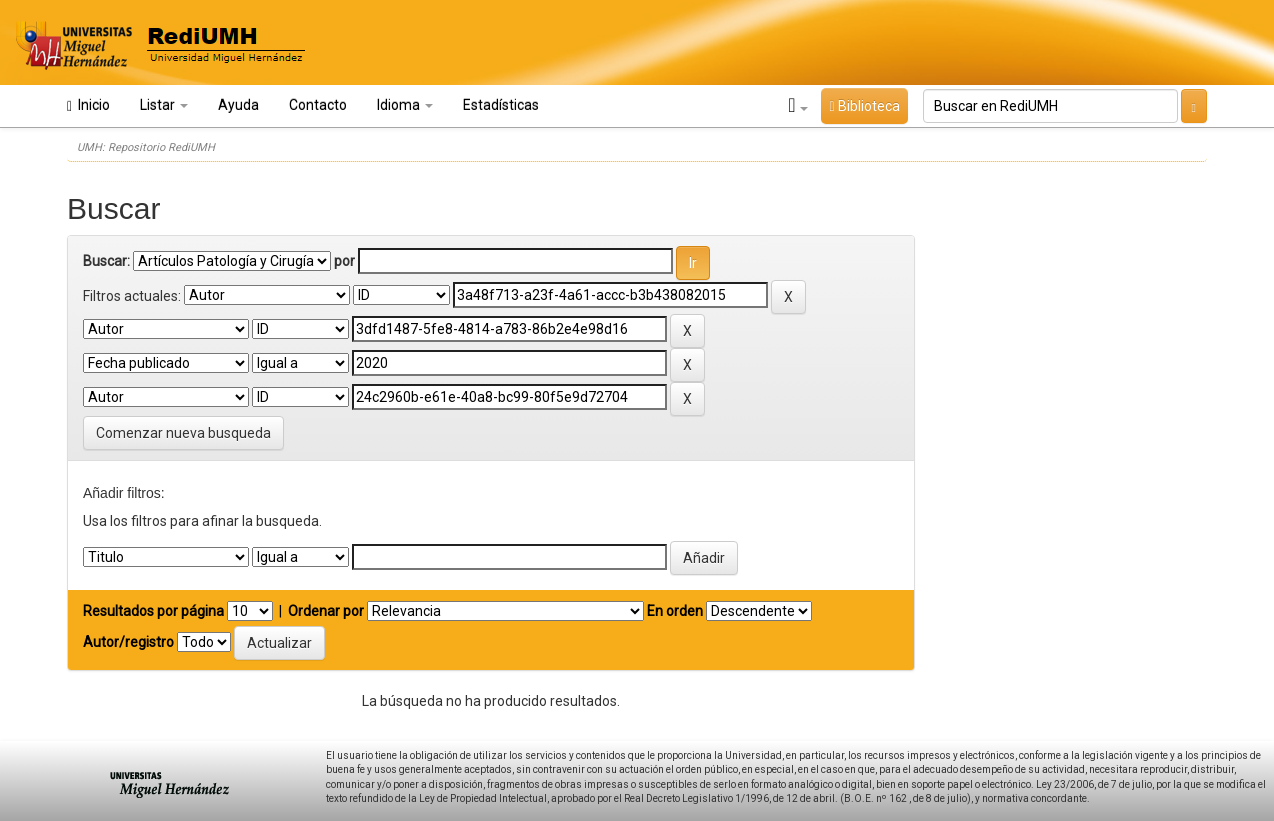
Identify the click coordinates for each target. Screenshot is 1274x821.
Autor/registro (128, 642)
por (344, 261)
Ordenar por (326, 611)
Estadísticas (501, 105)
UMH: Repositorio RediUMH (146, 147)
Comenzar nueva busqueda (183, 433)
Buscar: (106, 261)
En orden (675, 611)
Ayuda (238, 105)
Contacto (318, 105)
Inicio (88, 105)
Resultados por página (153, 611)
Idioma (405, 105)
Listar (164, 105)
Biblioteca (864, 106)
